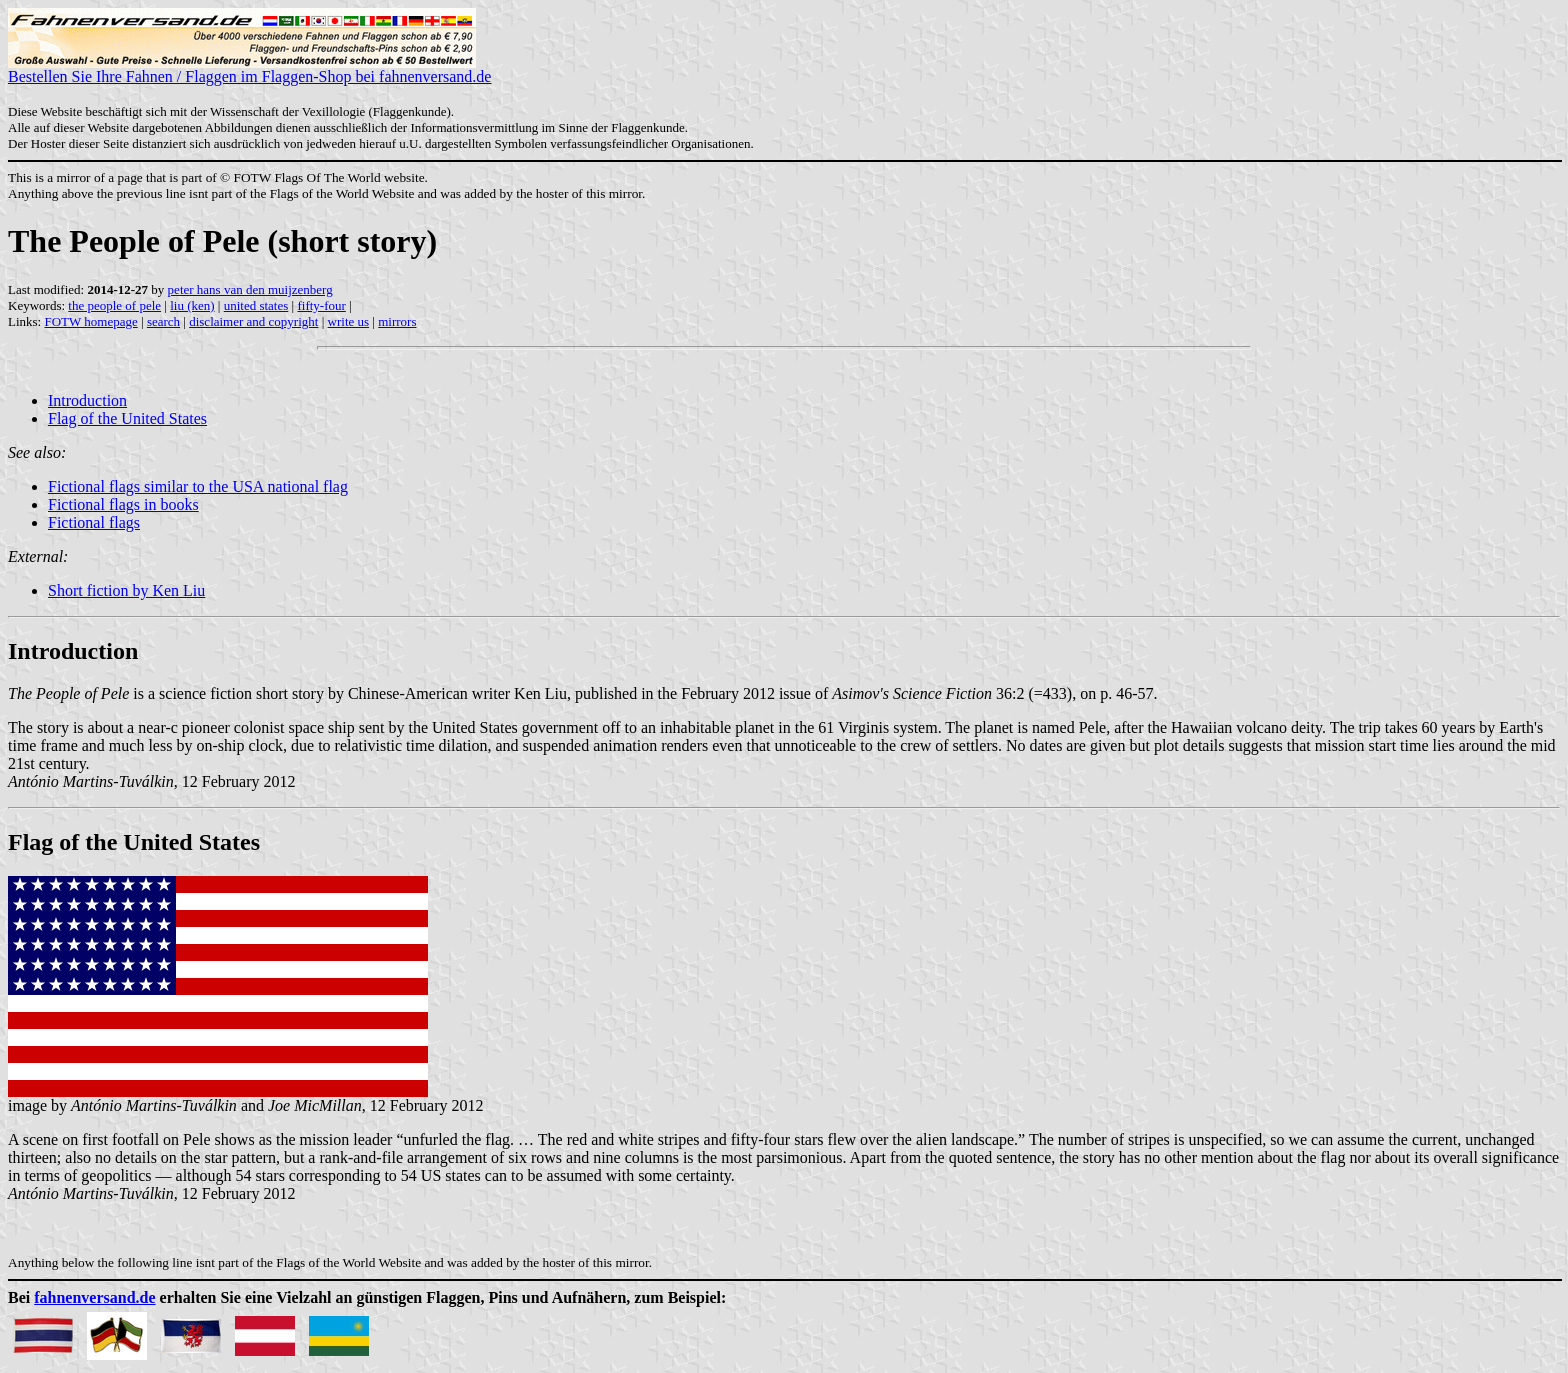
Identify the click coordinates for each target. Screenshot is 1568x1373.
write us (349, 321)
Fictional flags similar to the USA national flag (198, 486)
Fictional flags (94, 522)
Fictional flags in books (123, 504)
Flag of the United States (127, 418)
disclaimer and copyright (253, 321)
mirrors (397, 321)
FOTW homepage (90, 321)
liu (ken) (192, 305)
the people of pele (114, 305)
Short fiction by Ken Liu (126, 590)
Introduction (87, 400)
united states (256, 305)
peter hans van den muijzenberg (250, 289)
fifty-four (321, 305)
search (163, 321)
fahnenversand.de (94, 1297)
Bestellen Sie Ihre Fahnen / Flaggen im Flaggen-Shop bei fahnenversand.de (249, 69)
